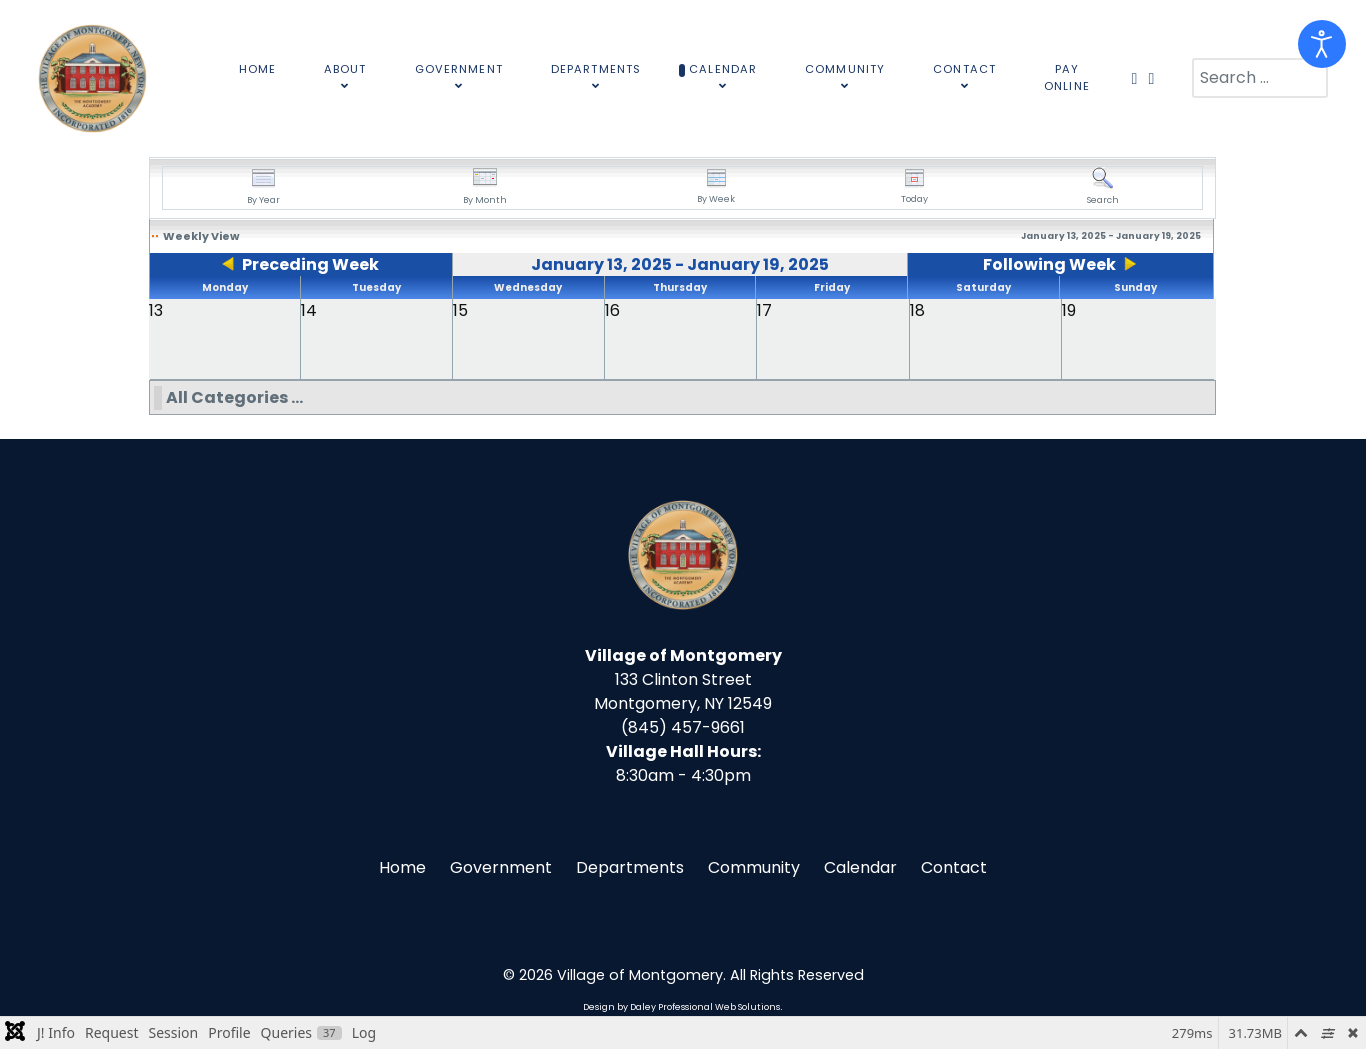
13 (156, 310)
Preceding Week (310, 264)
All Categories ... (234, 397)
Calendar (860, 867)
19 (1069, 310)
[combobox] (1260, 78)
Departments (630, 867)
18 (917, 310)
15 (460, 310)
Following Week (1049, 264)
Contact (954, 867)
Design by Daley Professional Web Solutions (681, 1007)
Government (501, 867)
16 (612, 310)
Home (402, 867)
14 (309, 310)
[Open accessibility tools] (1322, 44)
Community (754, 867)
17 (764, 310)
